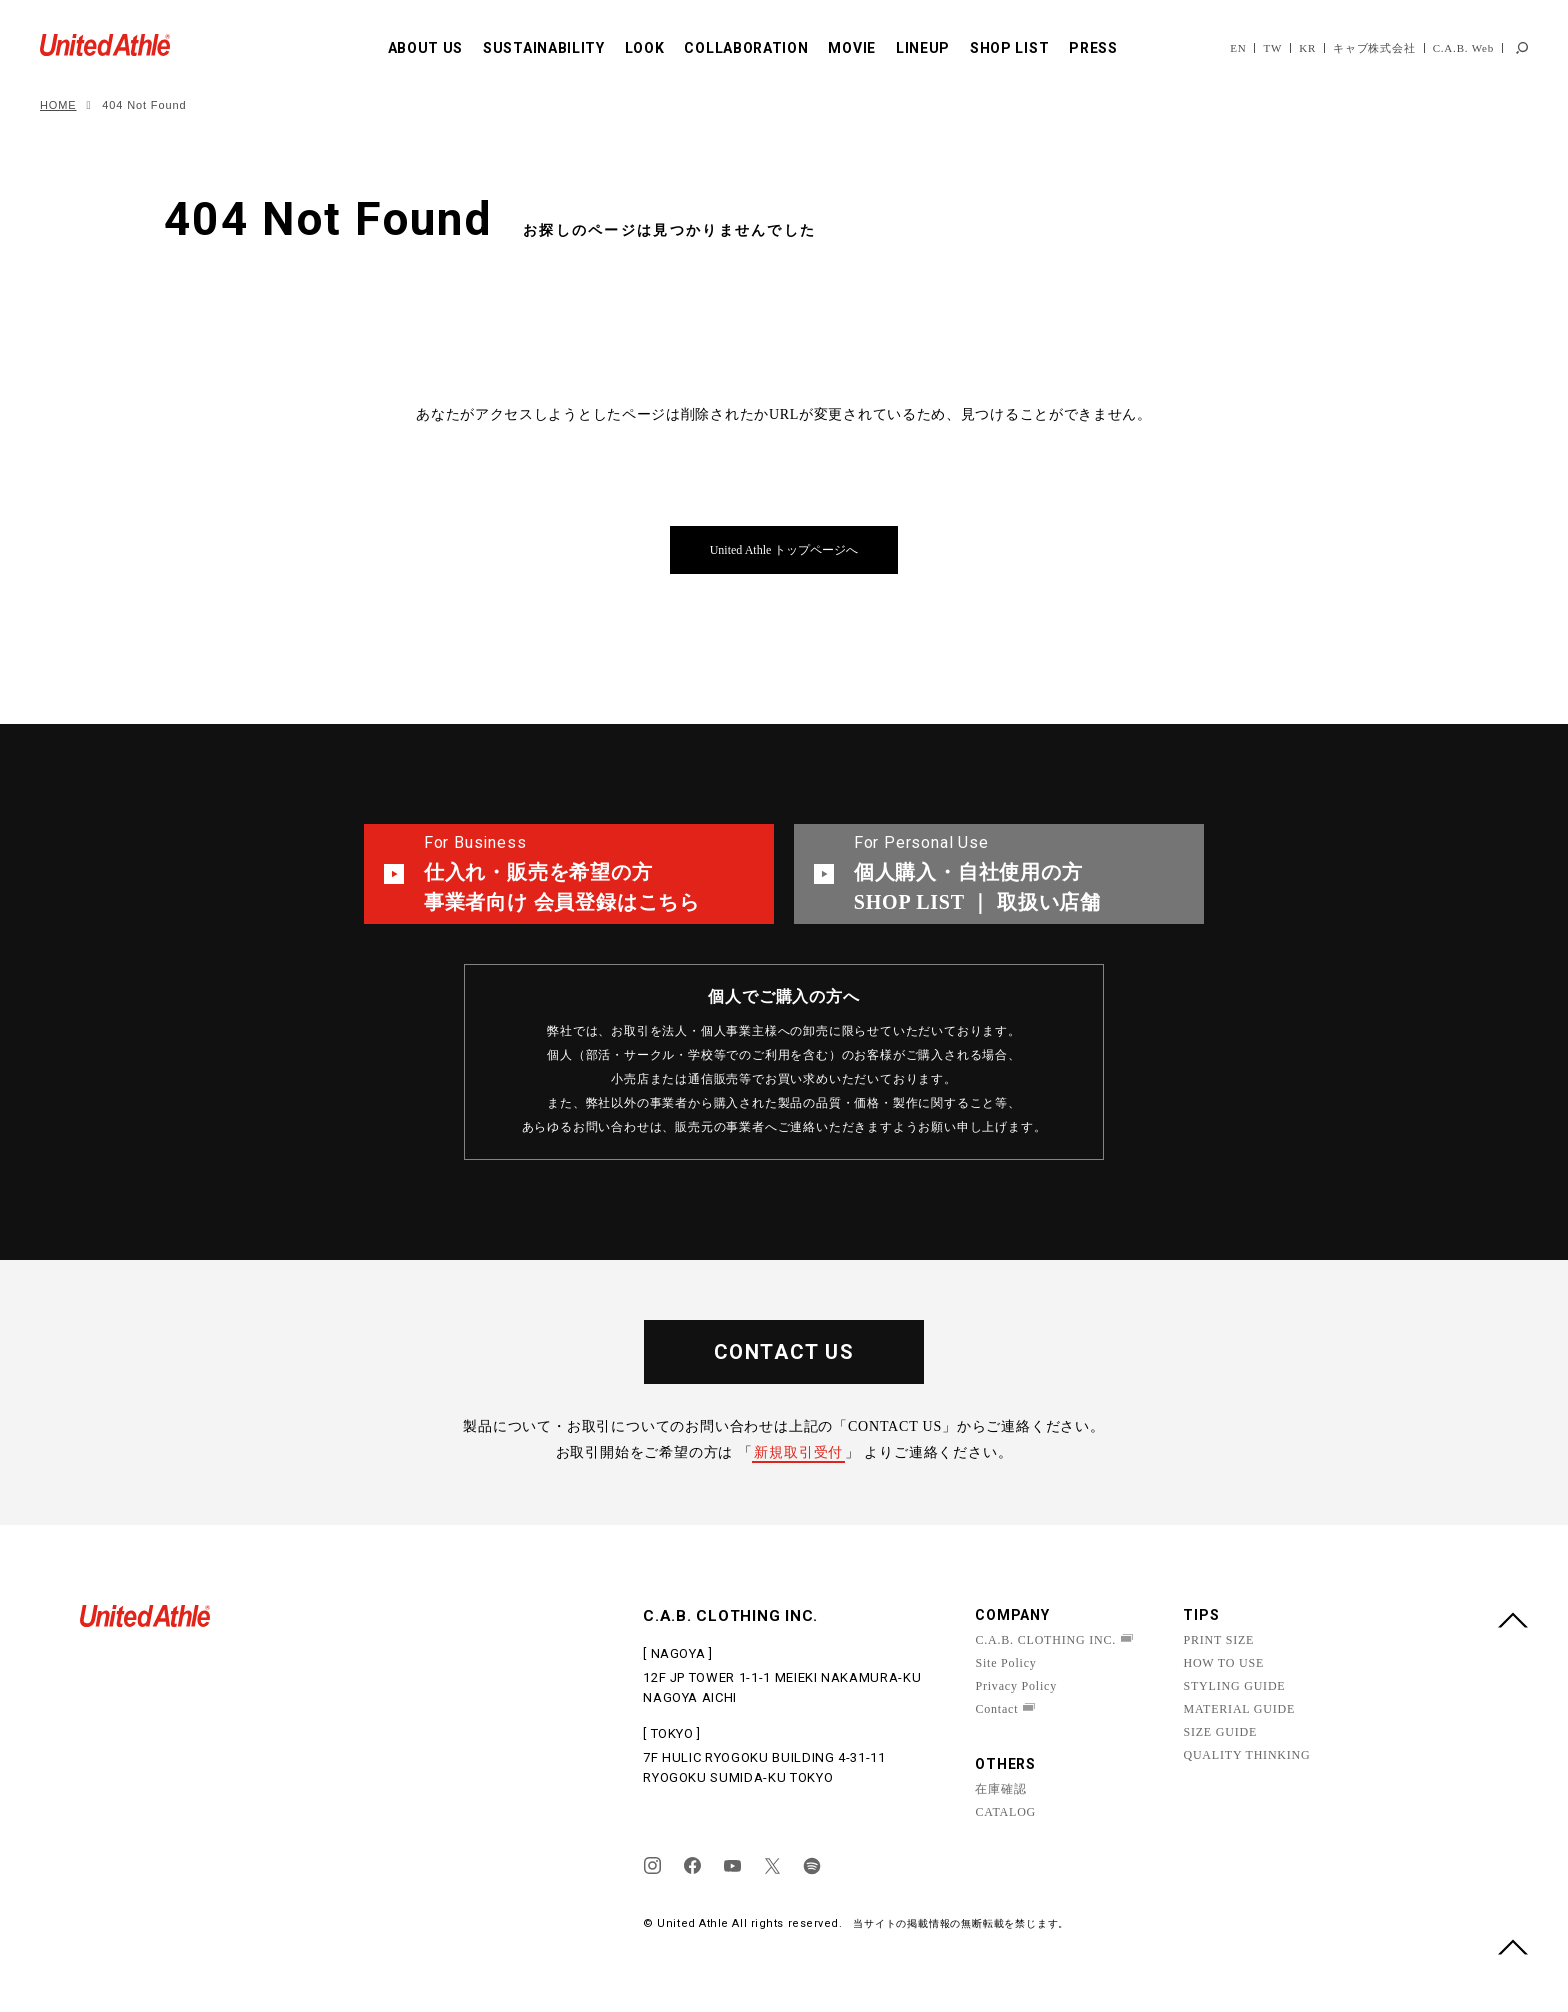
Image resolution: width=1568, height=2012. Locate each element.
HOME (58, 105)
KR (1307, 48)
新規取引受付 (798, 1452)
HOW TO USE (1223, 1663)
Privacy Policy (1016, 1686)
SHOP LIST (1009, 48)
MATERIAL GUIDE (1239, 1709)
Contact (996, 1709)
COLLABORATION (746, 48)
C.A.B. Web (1463, 48)
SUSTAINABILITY (544, 48)
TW (1272, 48)
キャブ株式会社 (1374, 48)
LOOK (645, 48)
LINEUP (923, 48)
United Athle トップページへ (784, 550)
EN (1238, 48)
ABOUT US (426, 48)
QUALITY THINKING (1246, 1755)
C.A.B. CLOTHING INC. (1045, 1640)
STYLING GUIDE (1234, 1686)
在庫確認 (1000, 1789)
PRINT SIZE (1218, 1640)
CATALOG (1005, 1812)
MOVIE (852, 48)
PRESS (1093, 48)
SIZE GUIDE (1220, 1732)
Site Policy (1005, 1663)
